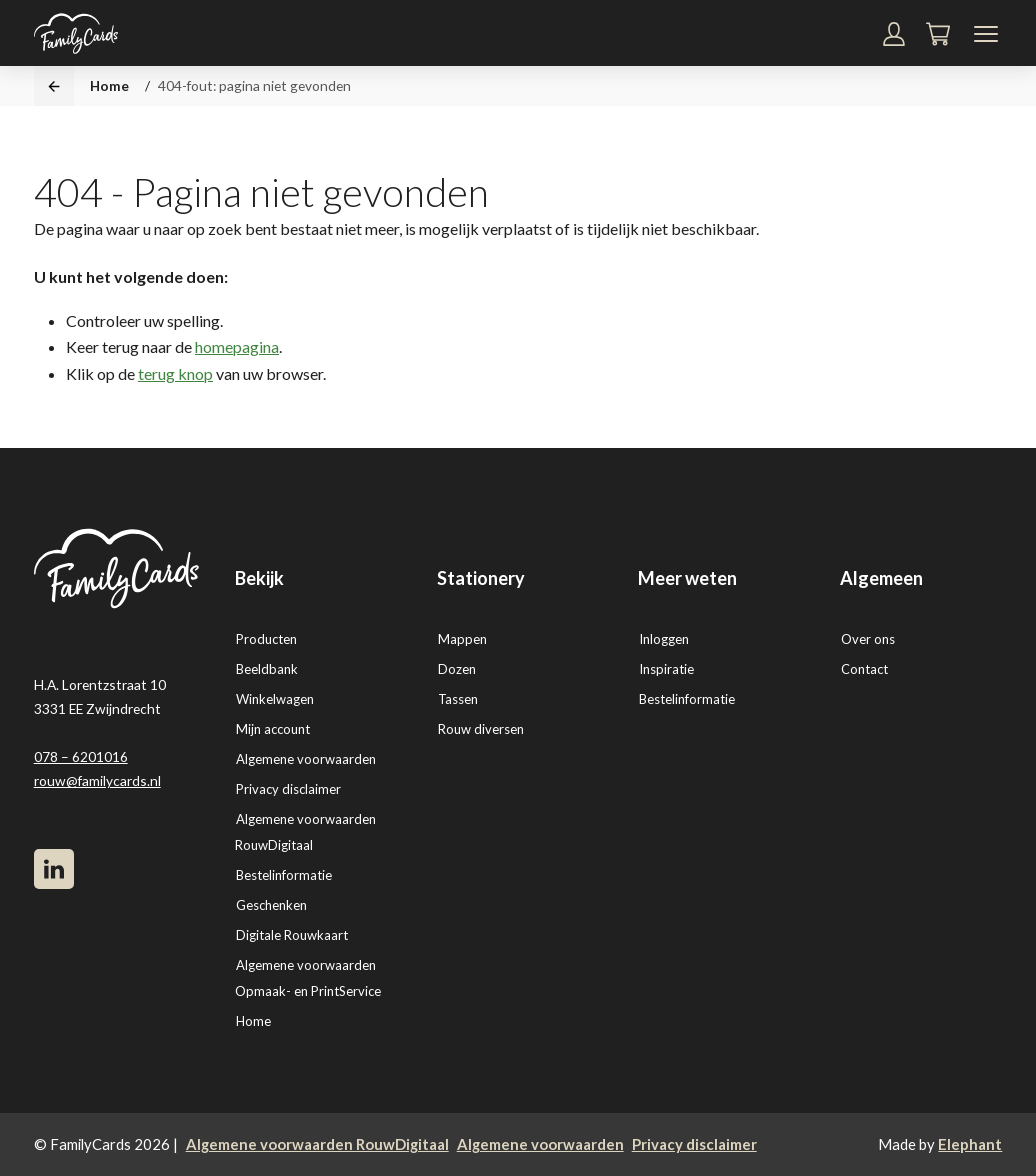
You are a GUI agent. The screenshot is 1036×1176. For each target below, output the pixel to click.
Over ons (868, 639)
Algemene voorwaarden (306, 759)
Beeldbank (267, 669)
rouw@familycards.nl (97, 780)
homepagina (237, 346)
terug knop (175, 373)
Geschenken (271, 905)
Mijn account (273, 729)
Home (109, 85)
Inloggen (664, 639)
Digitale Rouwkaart (292, 935)
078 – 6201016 (81, 756)
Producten (266, 639)
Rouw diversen (481, 729)
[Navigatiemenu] (986, 34)
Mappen (462, 639)
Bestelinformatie (284, 875)
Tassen (458, 699)
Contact (864, 669)
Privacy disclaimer (288, 789)
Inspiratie (666, 669)
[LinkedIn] (54, 869)
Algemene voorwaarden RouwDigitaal (317, 1144)
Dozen (457, 669)
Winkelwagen (275, 699)
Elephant (970, 1144)
